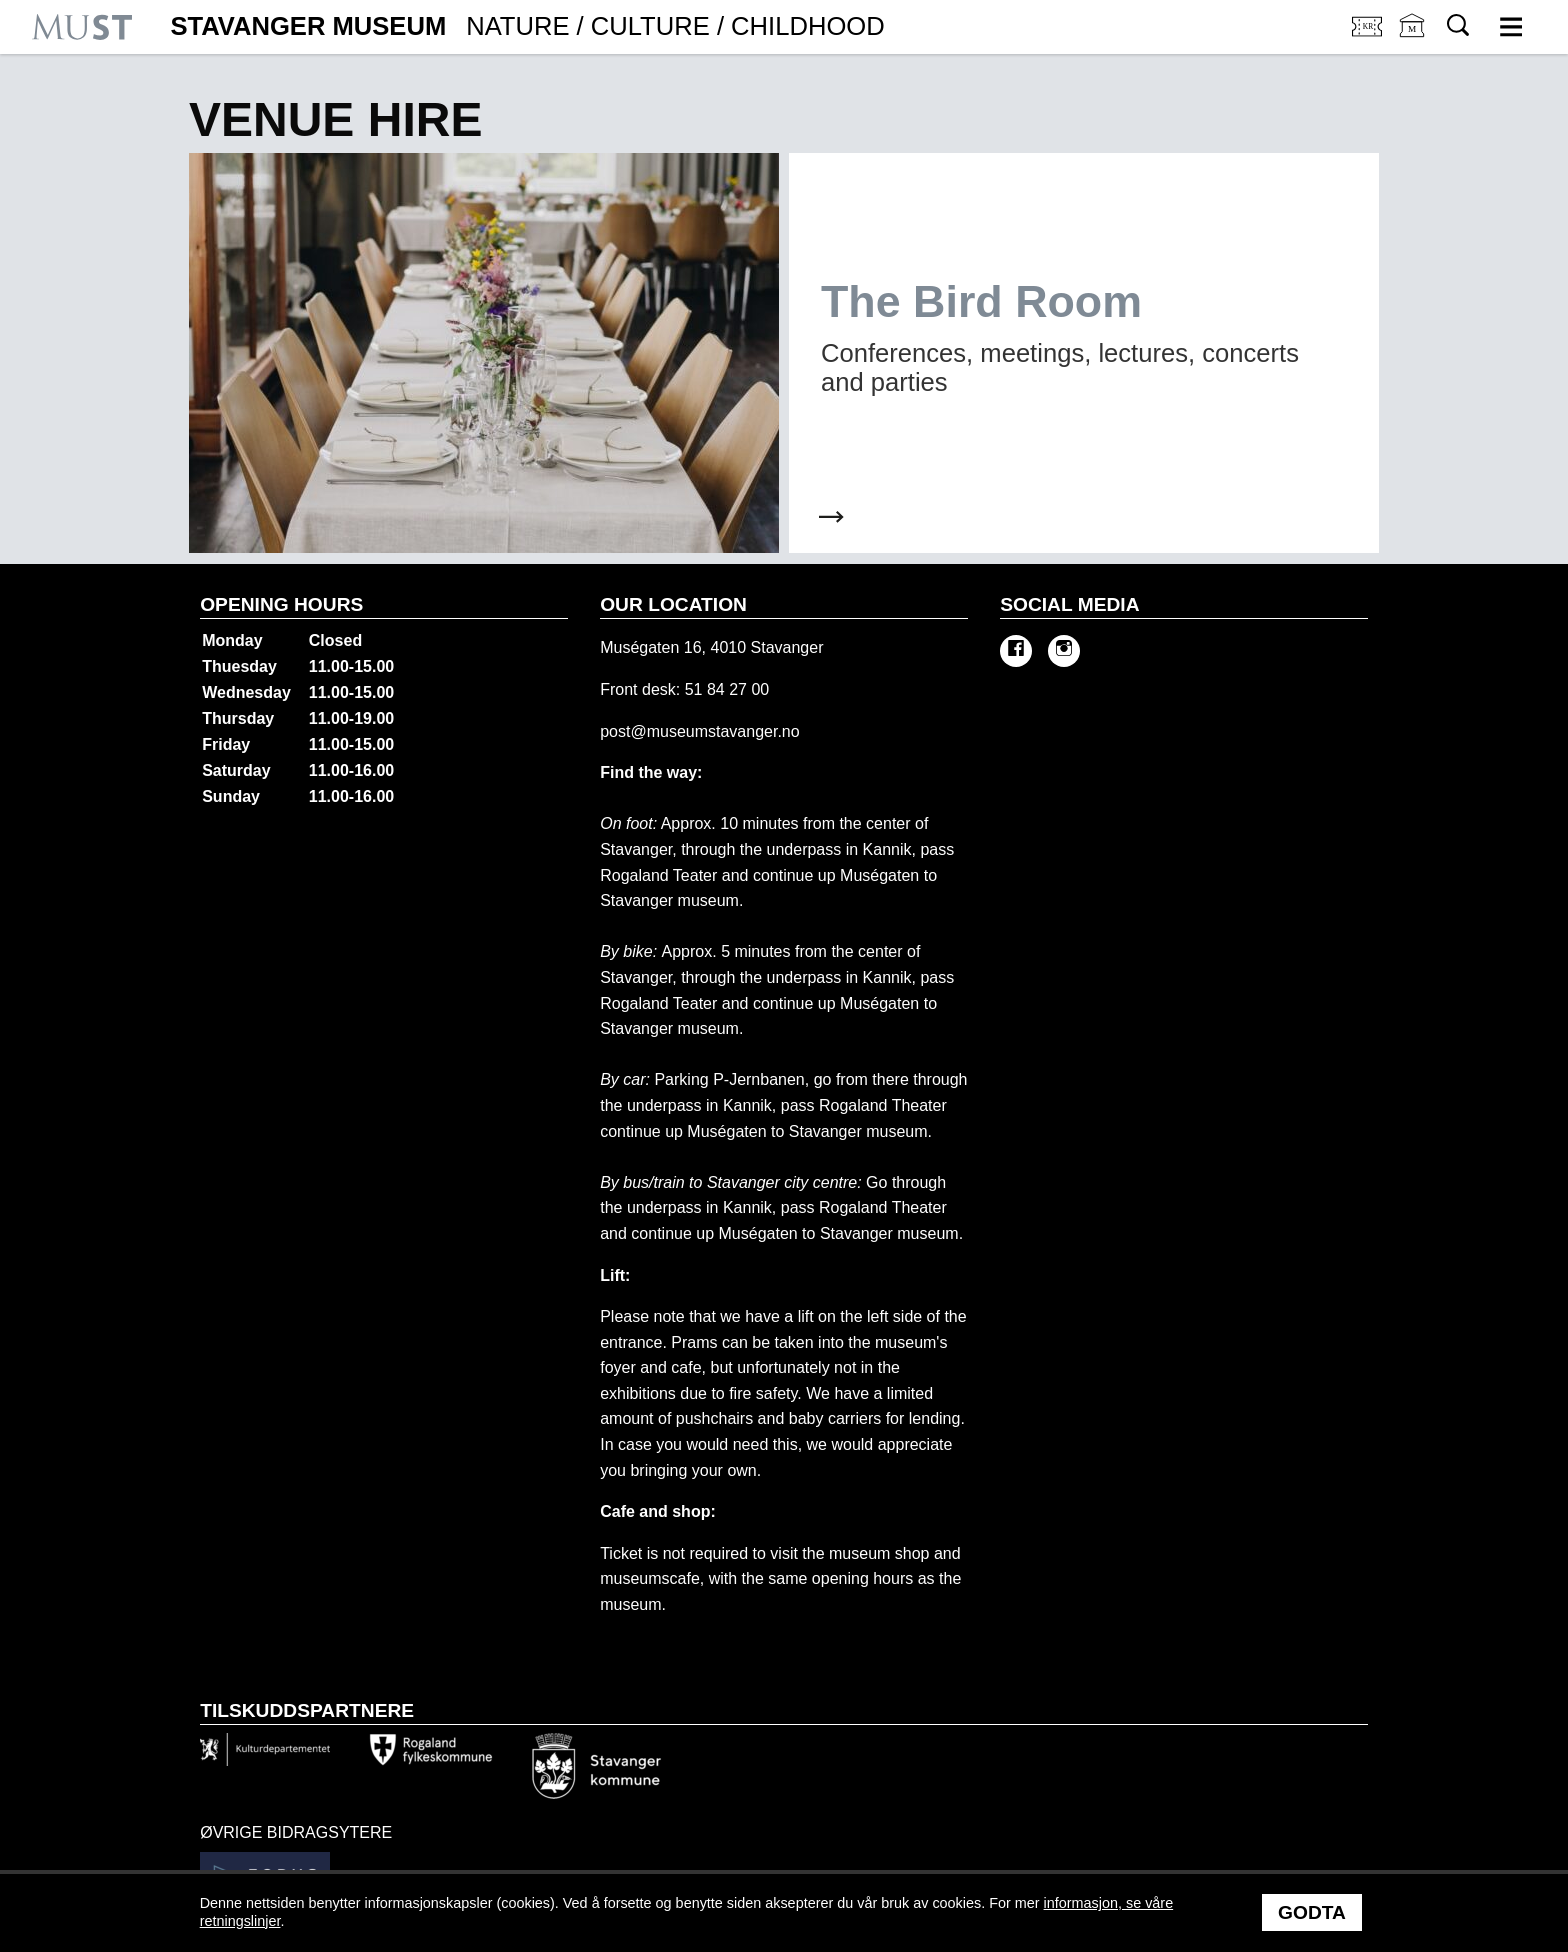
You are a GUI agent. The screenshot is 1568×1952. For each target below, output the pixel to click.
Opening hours (281, 604)
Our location (673, 604)
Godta (1312, 1912)
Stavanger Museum (527, 27)
